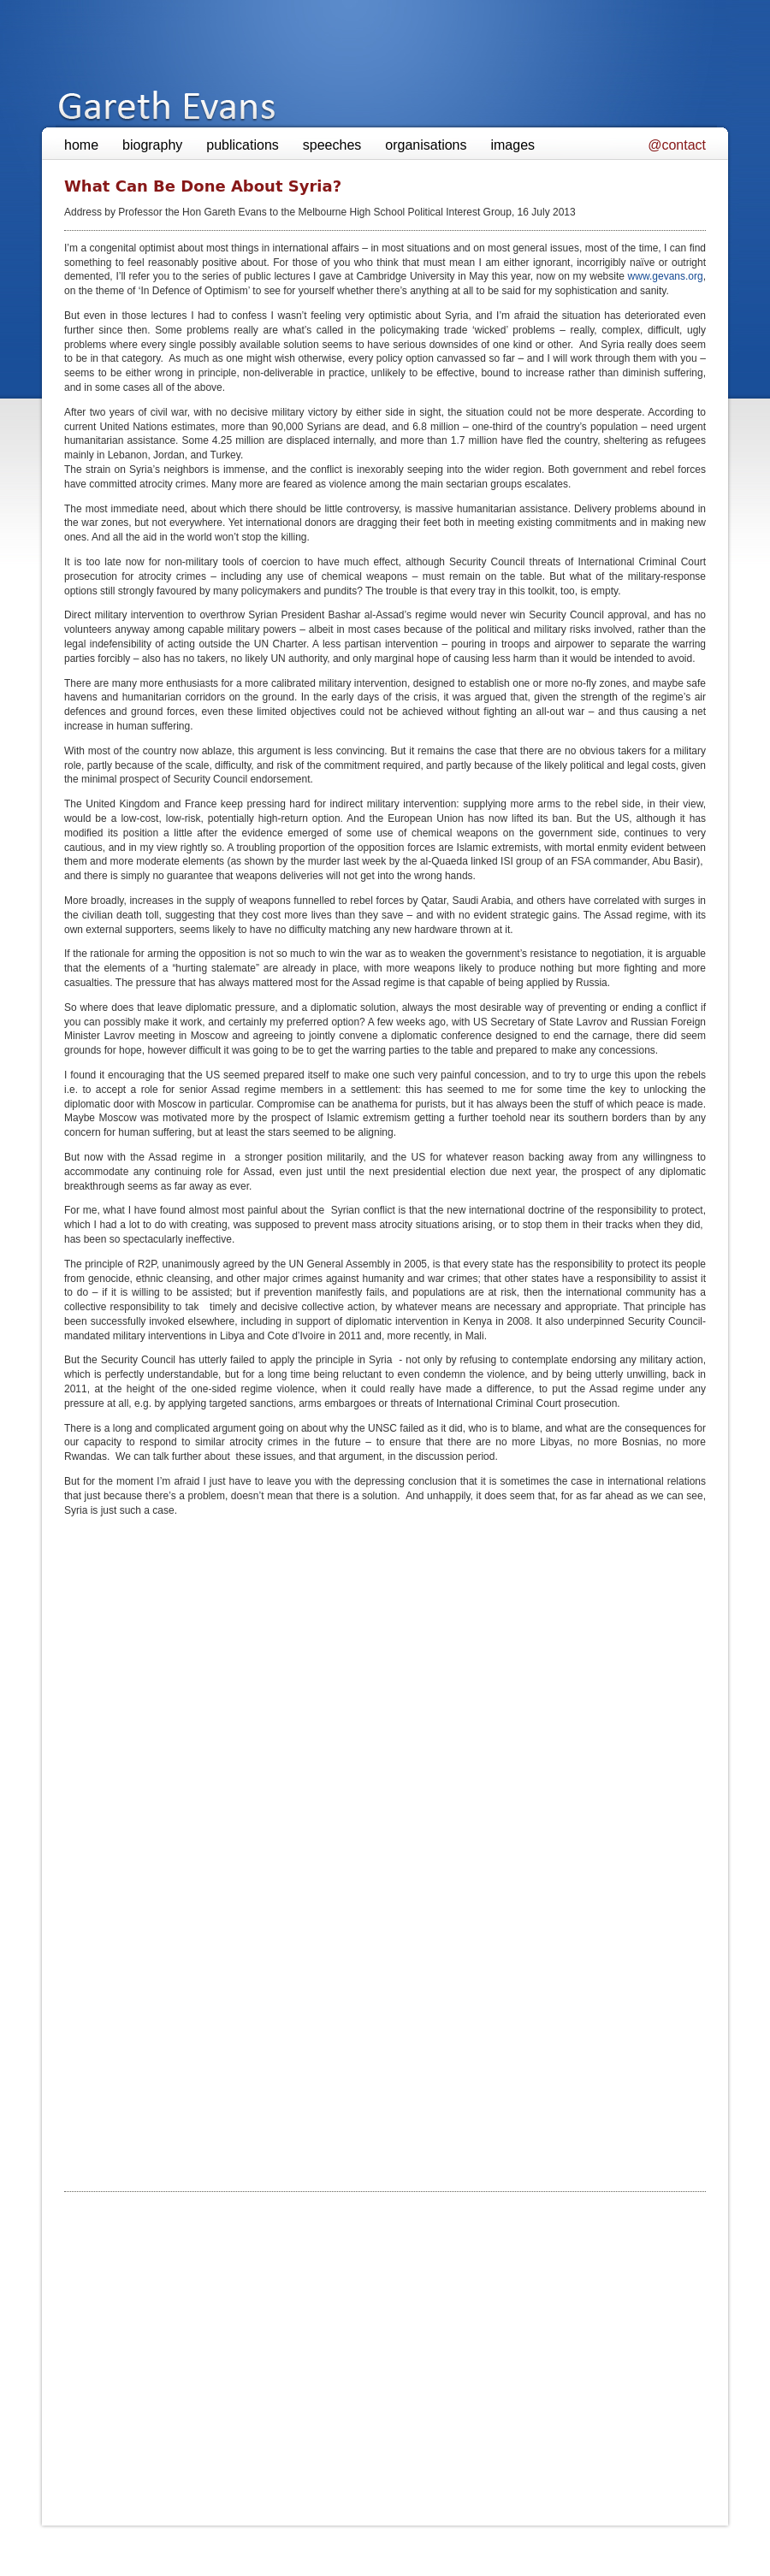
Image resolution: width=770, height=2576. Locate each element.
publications (242, 145)
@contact (677, 145)
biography (152, 145)
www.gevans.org (665, 276)
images (512, 145)
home (81, 145)
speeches (332, 145)
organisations (425, 145)
